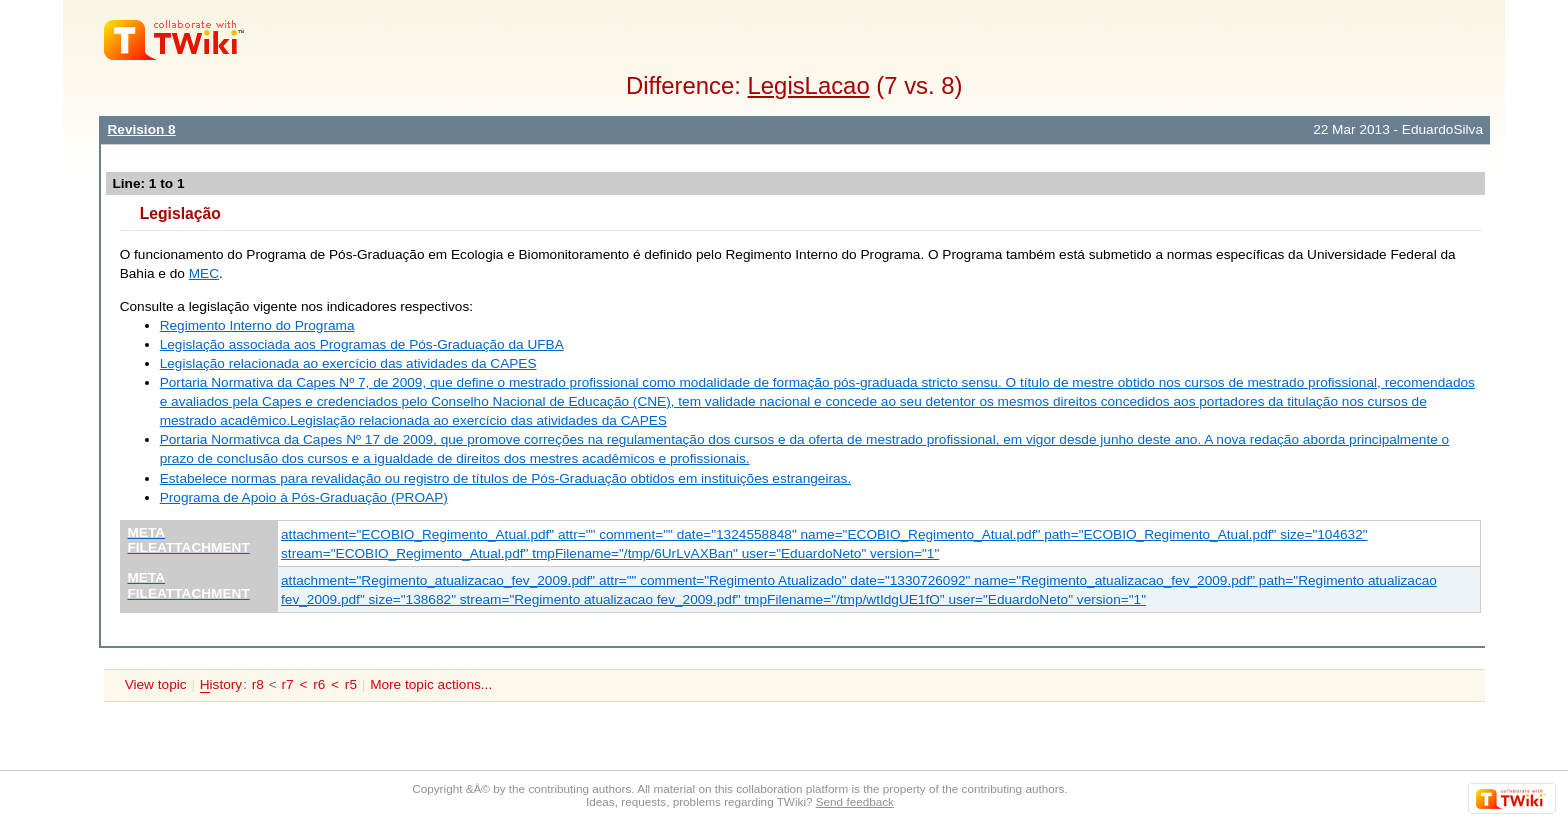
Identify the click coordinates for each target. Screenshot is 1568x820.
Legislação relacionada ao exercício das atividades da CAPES (348, 363)
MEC (204, 273)
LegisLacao (809, 85)
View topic (156, 684)
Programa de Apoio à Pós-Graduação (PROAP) (304, 497)
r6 (319, 684)
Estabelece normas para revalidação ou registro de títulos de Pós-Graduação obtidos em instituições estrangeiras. (506, 478)
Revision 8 (141, 129)
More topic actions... (431, 684)
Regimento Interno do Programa (257, 325)
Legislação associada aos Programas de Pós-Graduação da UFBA (362, 344)
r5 (351, 684)
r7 (287, 684)
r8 (258, 684)
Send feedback (855, 801)
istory (221, 685)
